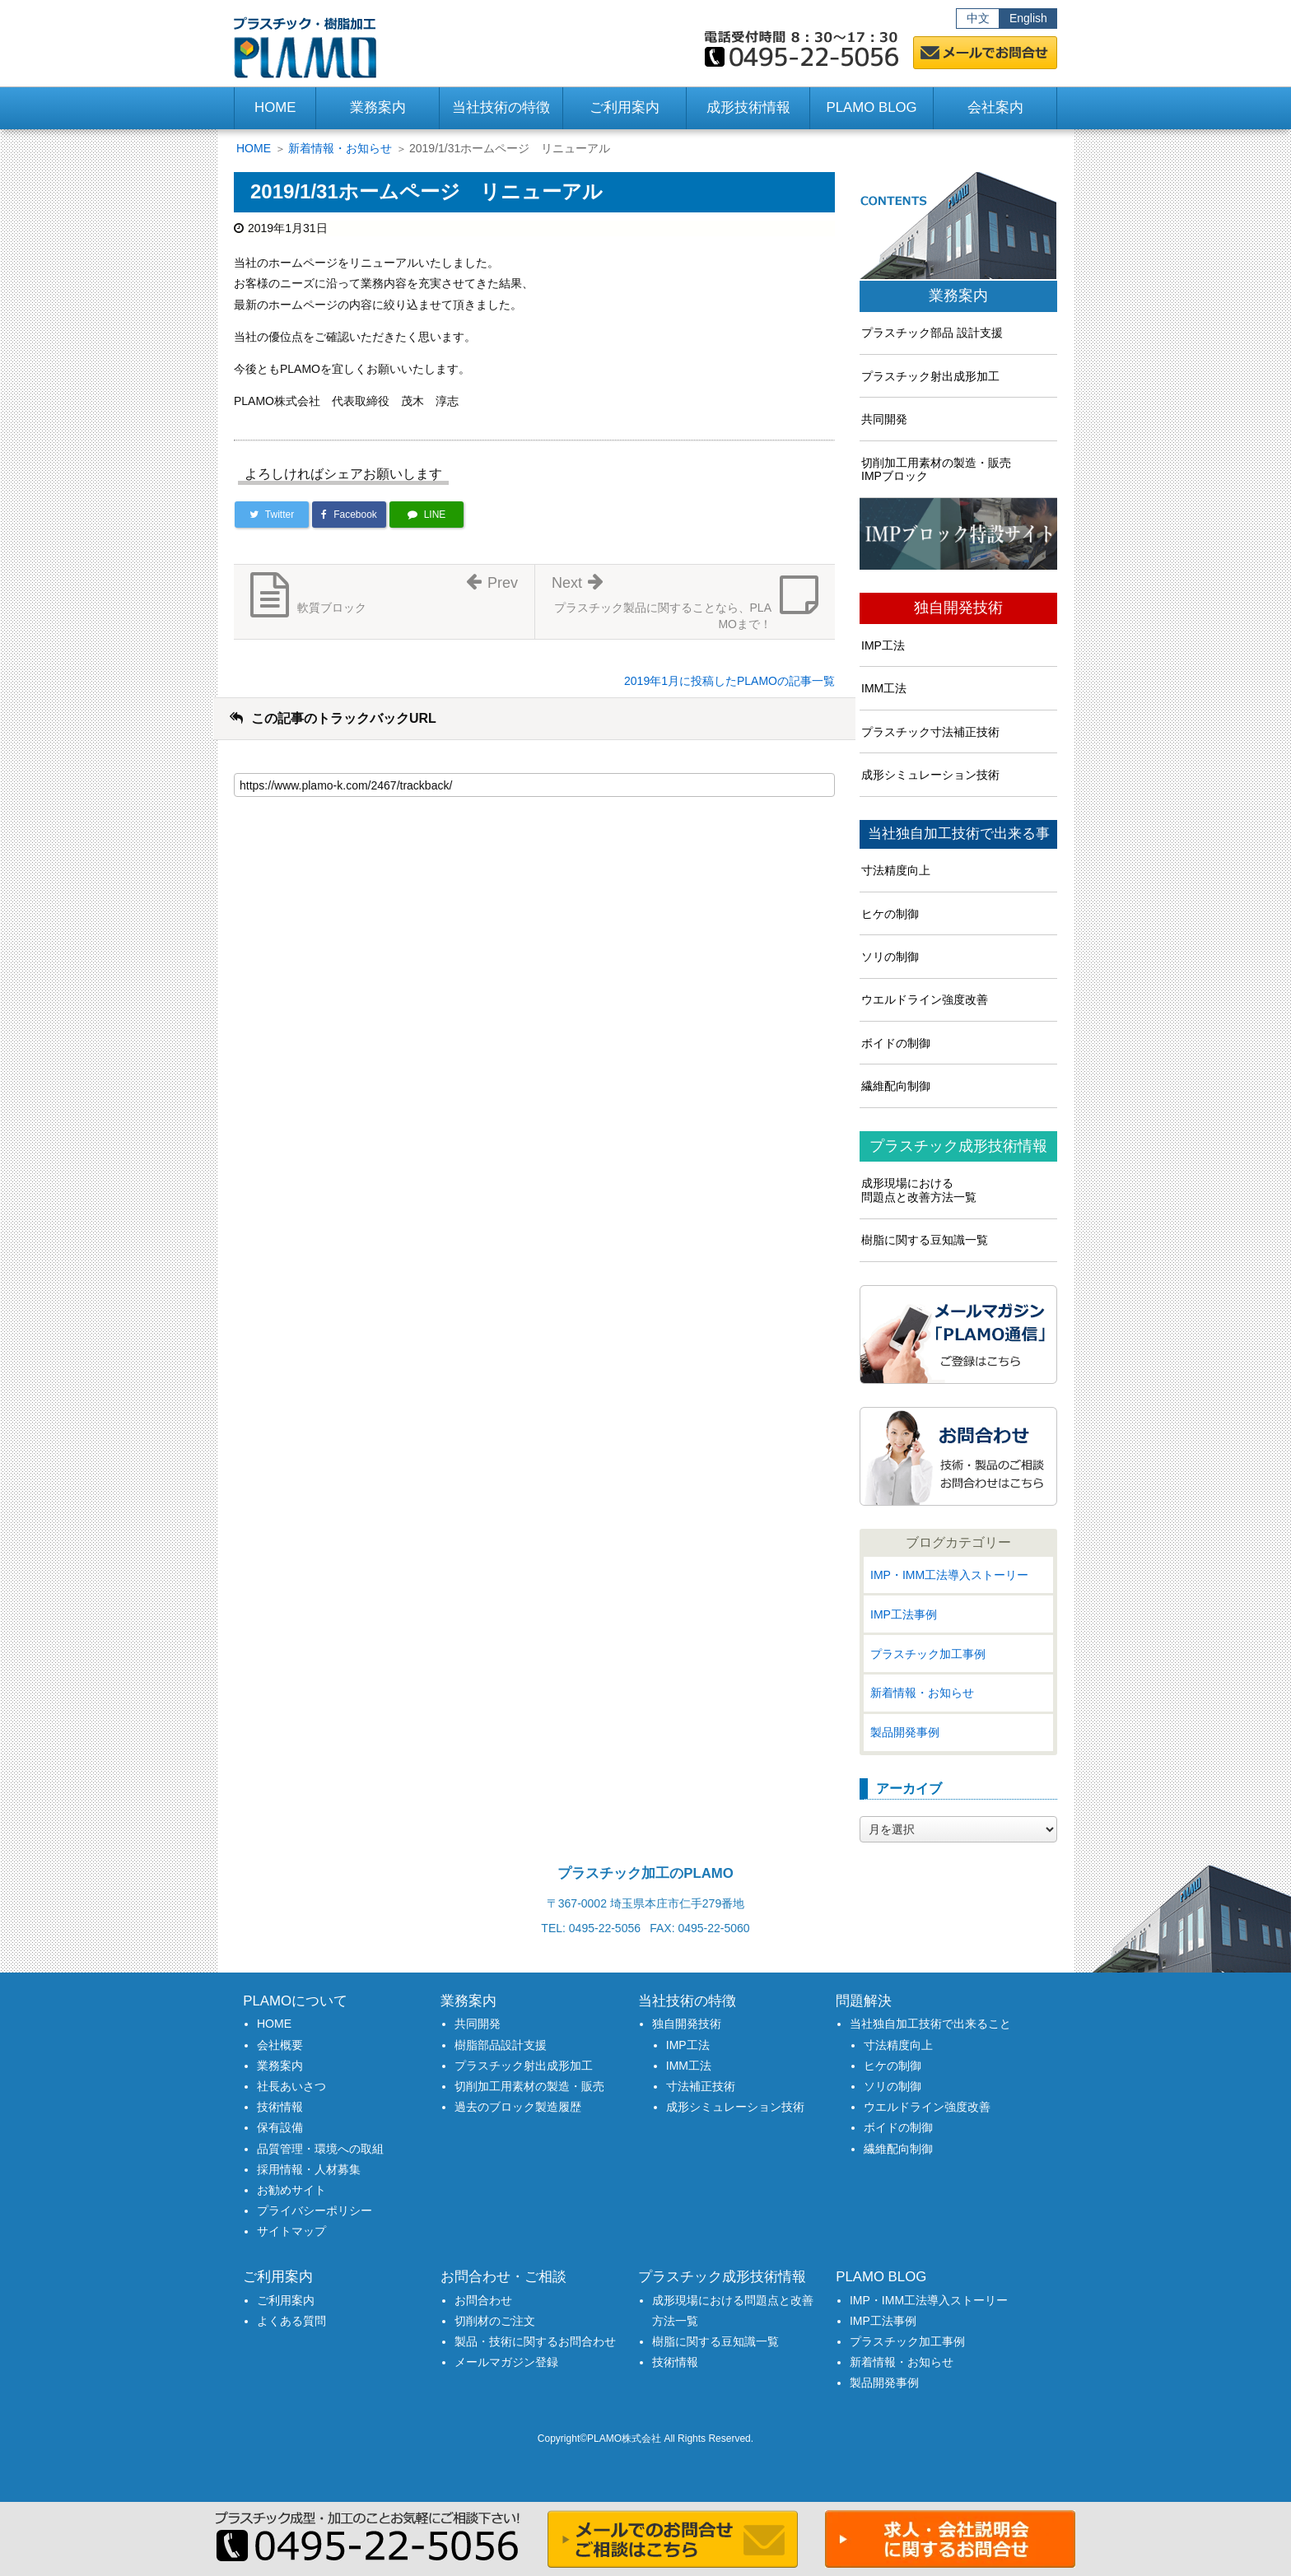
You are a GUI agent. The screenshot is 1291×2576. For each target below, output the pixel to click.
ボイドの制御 (895, 1043)
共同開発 (884, 419)
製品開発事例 (904, 1732)
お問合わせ (483, 2300)
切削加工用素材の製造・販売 (529, 2086)
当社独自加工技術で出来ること (930, 2023)
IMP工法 (883, 645)
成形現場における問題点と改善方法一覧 (918, 1190)
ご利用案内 (286, 2300)
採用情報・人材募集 (309, 2169)
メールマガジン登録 (506, 2362)
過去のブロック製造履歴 (517, 2106)
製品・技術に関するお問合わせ (535, 2341)
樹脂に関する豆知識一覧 (924, 1239)
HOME (275, 107)
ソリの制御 (890, 956)
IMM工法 (883, 688)
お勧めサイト (291, 2189)
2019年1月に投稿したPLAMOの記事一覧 (729, 680)
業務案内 (958, 296)
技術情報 (280, 2106)
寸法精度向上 (895, 870)
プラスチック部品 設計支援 (932, 332)
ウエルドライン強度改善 (924, 999)
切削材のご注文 (494, 2320)
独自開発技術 (958, 608)
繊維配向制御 (895, 1085)
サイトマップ (291, 2231)
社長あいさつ (291, 2086)
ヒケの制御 (890, 913)
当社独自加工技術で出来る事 (959, 834)
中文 (978, 18)
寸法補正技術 (700, 2086)
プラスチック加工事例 (928, 1654)
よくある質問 (291, 2320)
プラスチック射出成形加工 (930, 376)
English (1028, 18)
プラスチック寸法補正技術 (930, 731)
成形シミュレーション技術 (930, 774)
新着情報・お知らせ (340, 148)
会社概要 (280, 2045)
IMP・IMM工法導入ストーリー (949, 1574)
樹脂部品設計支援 (500, 2045)
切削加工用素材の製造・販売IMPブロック (936, 469)
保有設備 (280, 2127)
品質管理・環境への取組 (320, 2148)
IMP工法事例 (903, 1614)
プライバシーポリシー (314, 2210)
